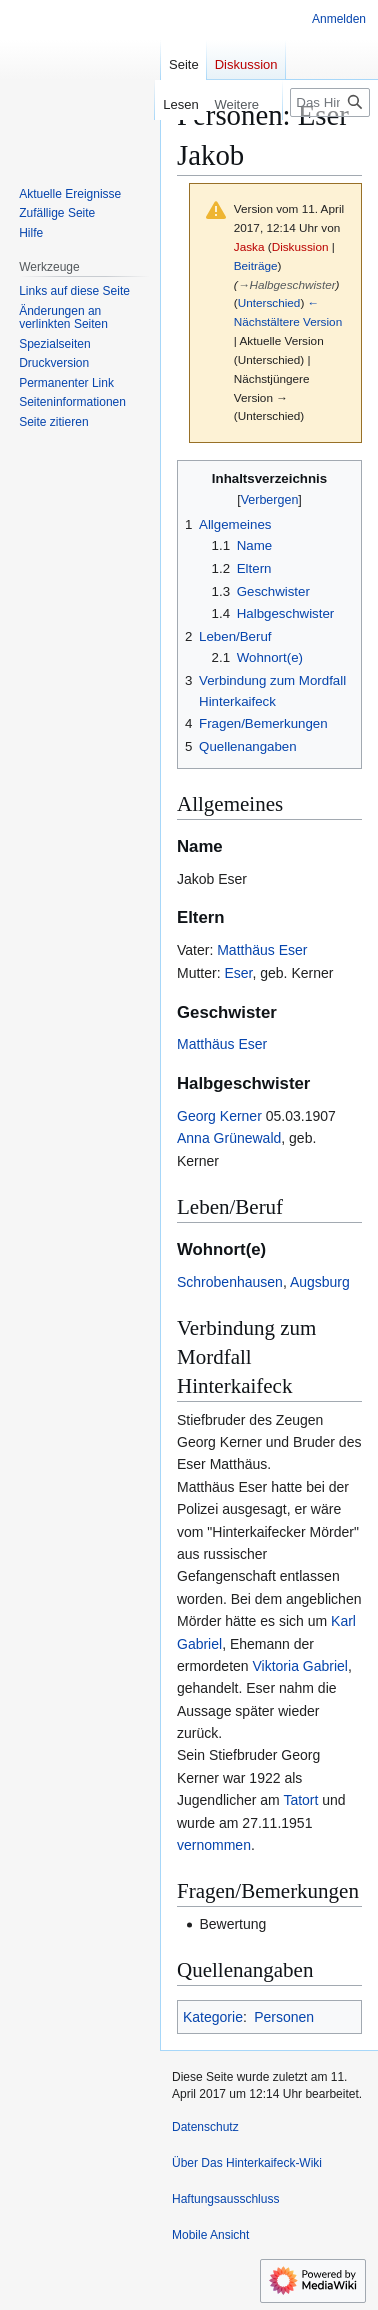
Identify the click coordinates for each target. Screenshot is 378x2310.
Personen (284, 2017)
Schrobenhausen (230, 1282)
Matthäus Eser (262, 950)
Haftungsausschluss (225, 2199)
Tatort (300, 1800)
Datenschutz (205, 2127)
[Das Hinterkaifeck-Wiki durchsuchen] (330, 102)
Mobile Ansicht (210, 2235)
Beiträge (256, 265)
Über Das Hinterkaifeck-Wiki (247, 2163)
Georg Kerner (219, 1116)
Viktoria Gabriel (299, 1666)
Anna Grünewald (229, 1138)
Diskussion (300, 246)
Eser (238, 973)
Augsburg (320, 1282)
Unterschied (269, 302)
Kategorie (213, 2017)
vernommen (214, 1845)
